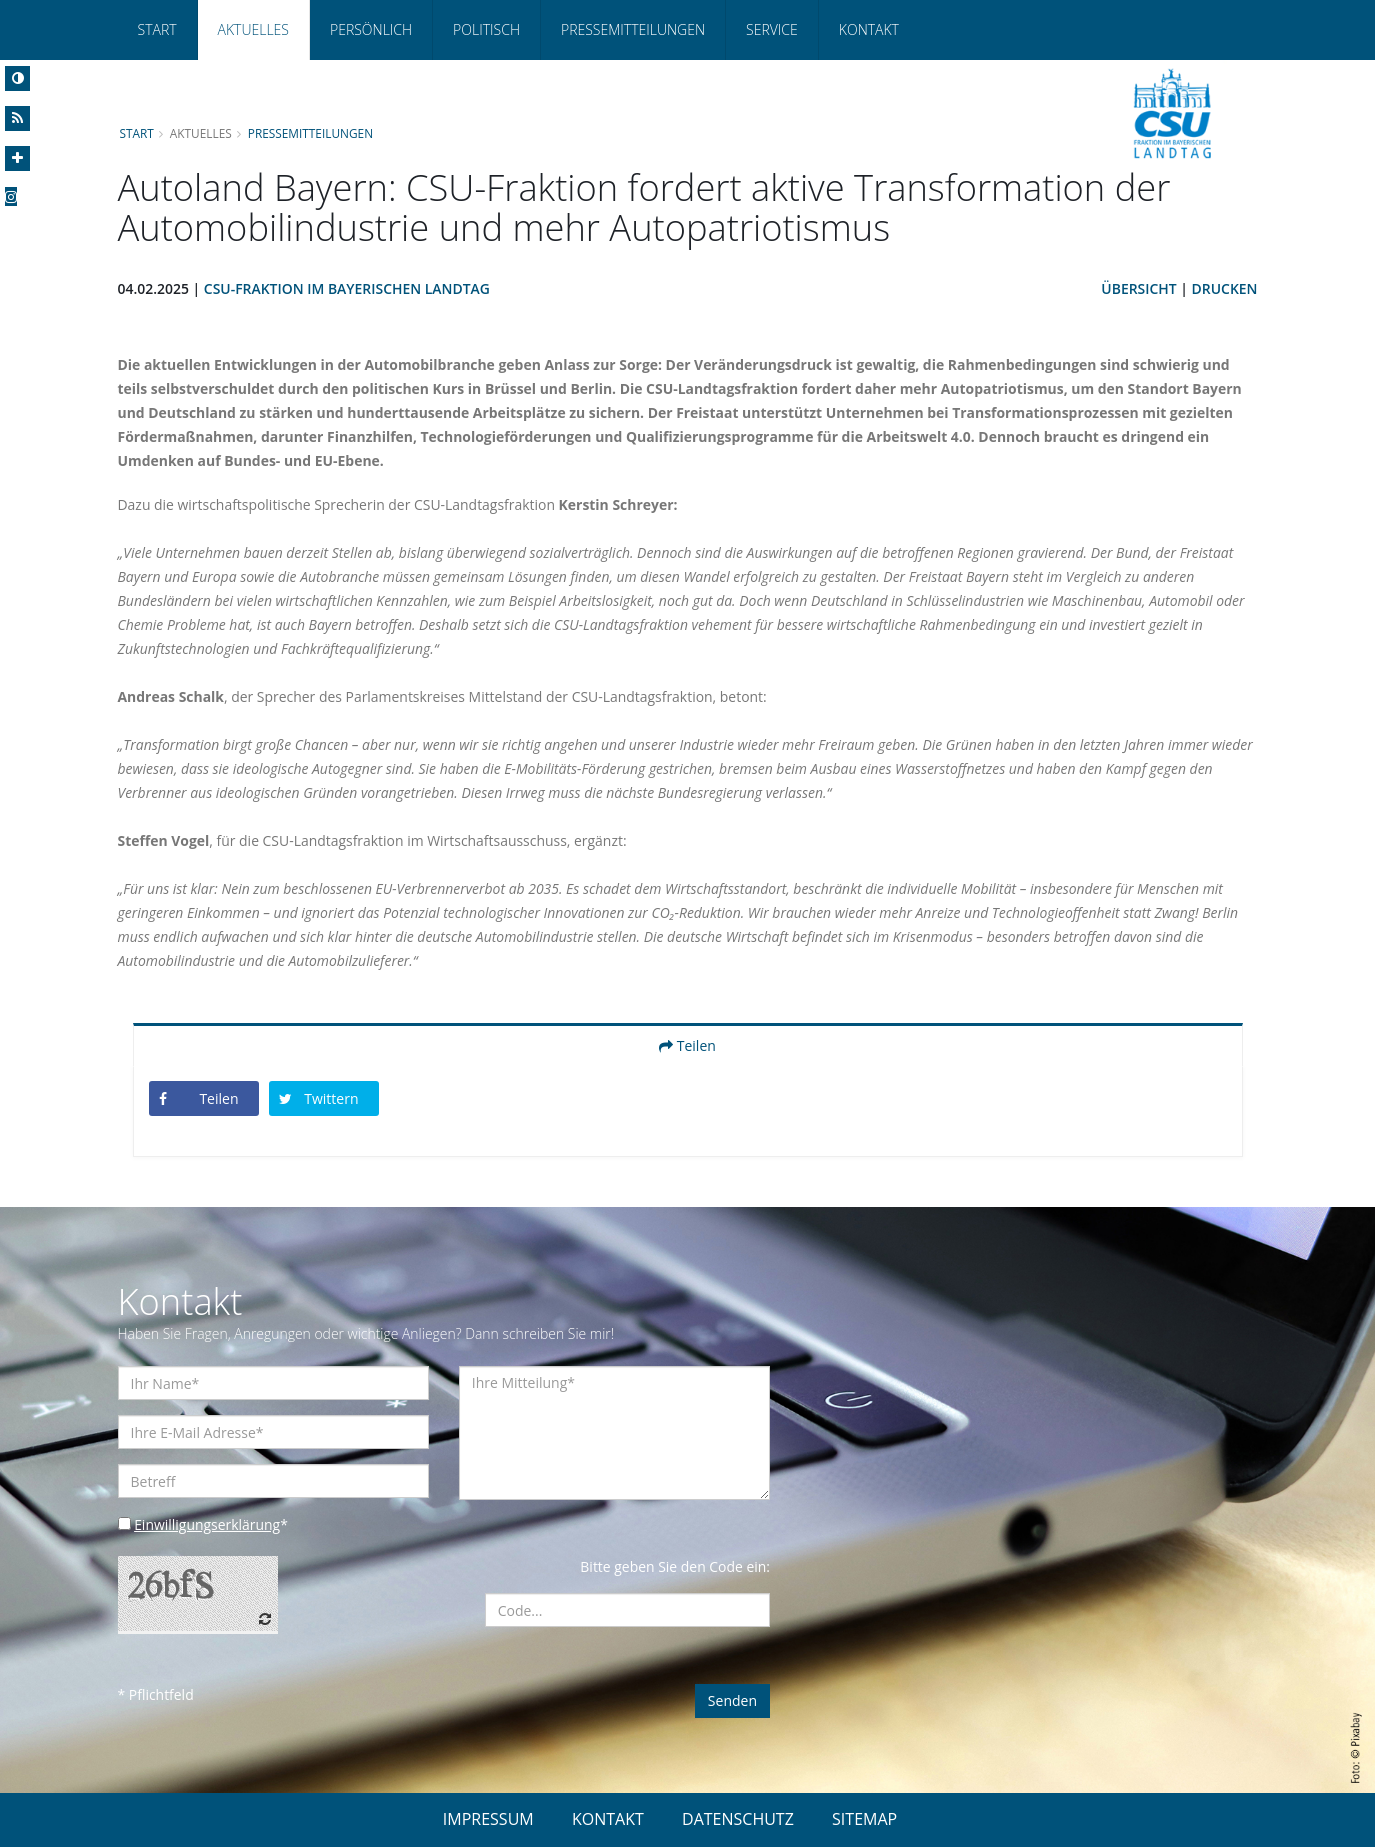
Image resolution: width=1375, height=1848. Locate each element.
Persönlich (371, 29)
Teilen (687, 1046)
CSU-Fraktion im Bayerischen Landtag (347, 289)
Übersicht (1139, 289)
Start (157, 29)
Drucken (1224, 289)
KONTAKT (608, 1820)
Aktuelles (253, 29)
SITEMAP (864, 1820)
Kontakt (869, 29)
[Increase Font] (17, 158)
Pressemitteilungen (633, 29)
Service (772, 29)
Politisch (486, 29)
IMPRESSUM (488, 1820)
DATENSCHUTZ (738, 1820)
